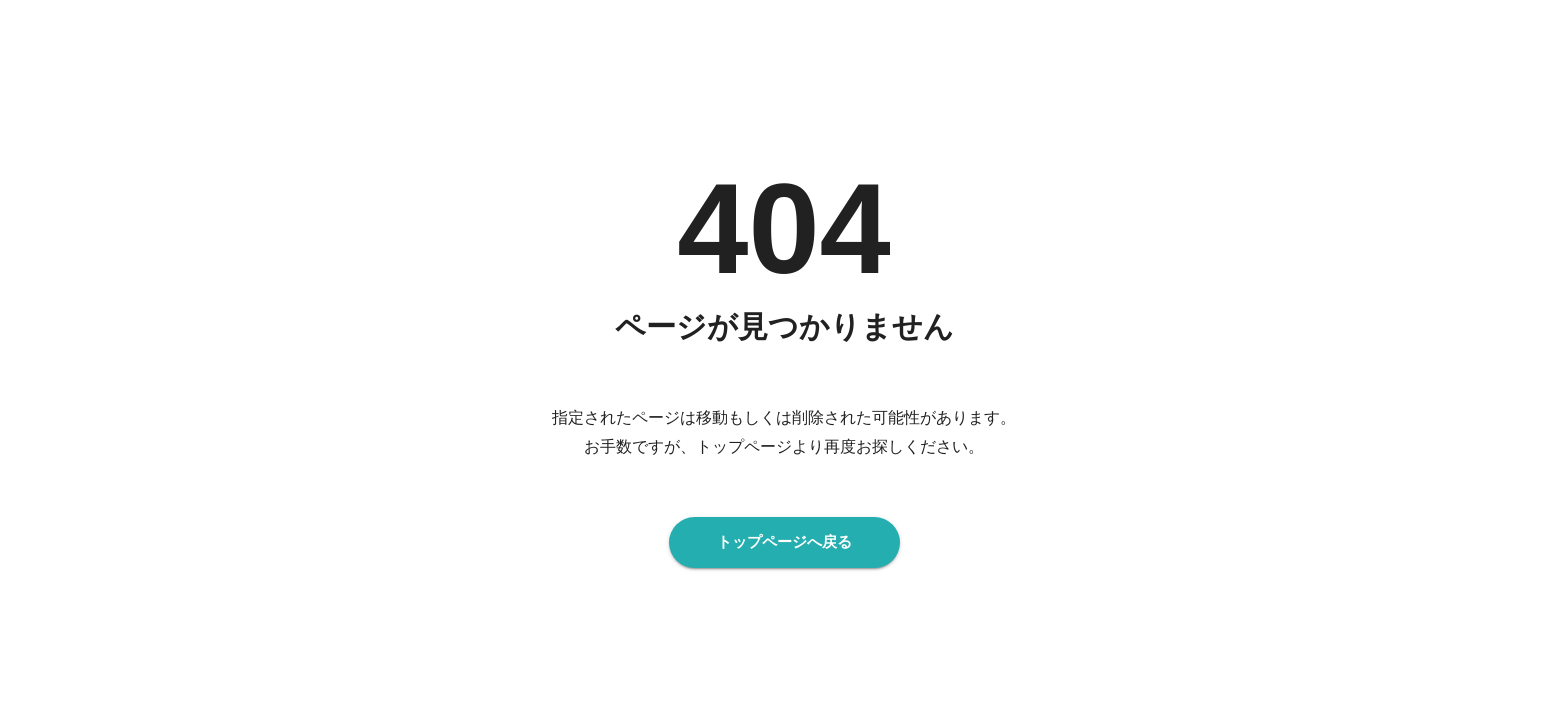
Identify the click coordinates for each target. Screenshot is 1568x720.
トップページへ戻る (784, 542)
